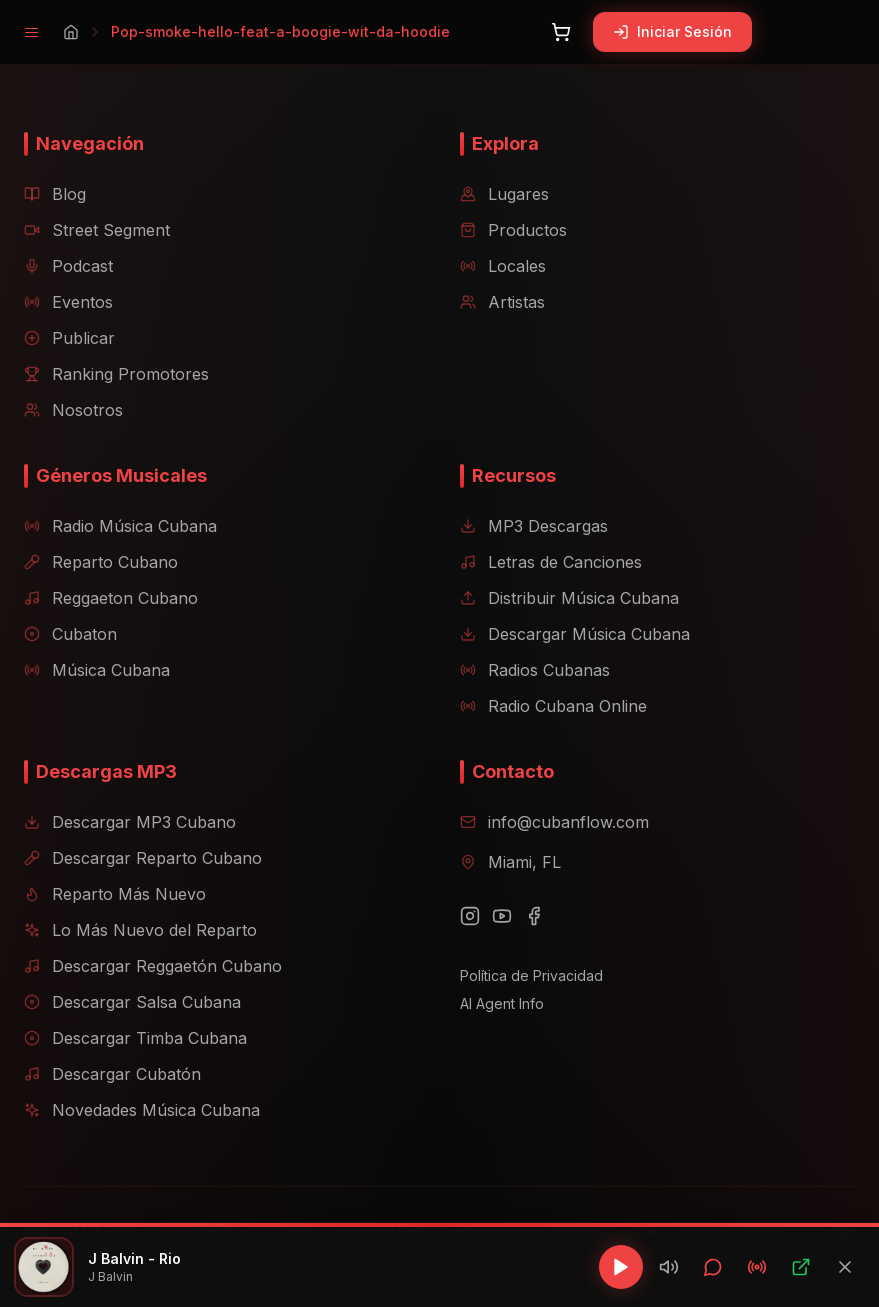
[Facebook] (534, 916)
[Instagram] (470, 916)
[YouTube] (502, 916)
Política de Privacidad (531, 975)
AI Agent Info (502, 1003)
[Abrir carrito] (561, 32)
